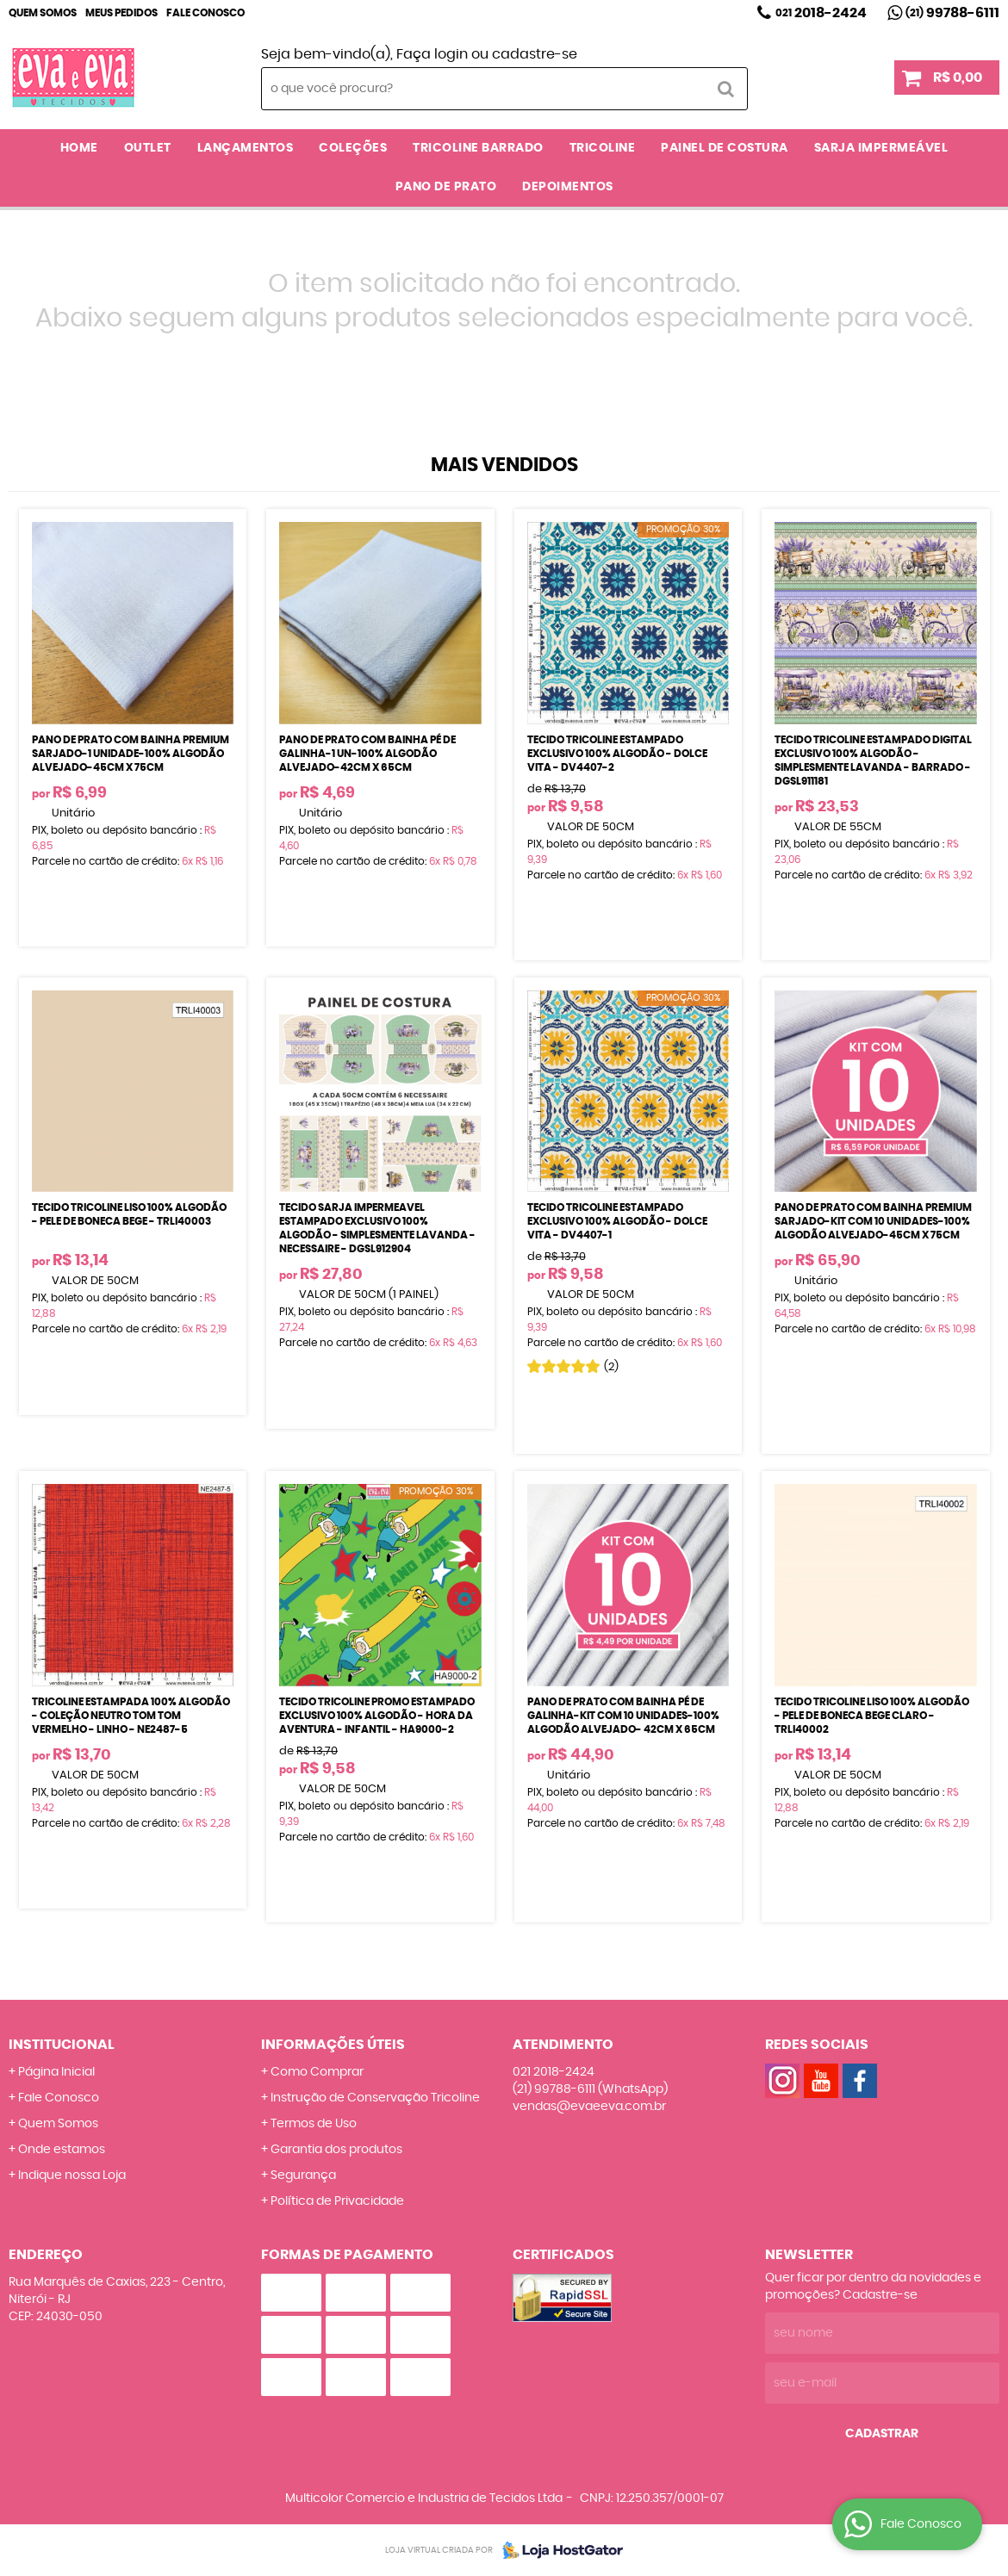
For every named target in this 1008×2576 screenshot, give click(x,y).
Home (79, 148)
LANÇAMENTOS (245, 148)
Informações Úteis (333, 2044)
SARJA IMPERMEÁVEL (881, 148)
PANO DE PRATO (446, 187)
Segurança (303, 2175)
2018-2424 (821, 13)
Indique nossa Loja (72, 2175)
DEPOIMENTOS (567, 187)
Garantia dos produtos (336, 2150)
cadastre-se (534, 54)
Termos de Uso (314, 2124)
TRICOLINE (602, 148)
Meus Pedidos (121, 13)
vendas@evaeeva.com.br (589, 2107)
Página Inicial (56, 2072)
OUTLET (147, 148)
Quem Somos (43, 13)
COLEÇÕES (353, 148)
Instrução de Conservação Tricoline (375, 2098)
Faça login (432, 54)
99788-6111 (952, 13)
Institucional (62, 2044)
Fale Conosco (205, 13)
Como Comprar (317, 2072)
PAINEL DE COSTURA (724, 148)
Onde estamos (61, 2150)
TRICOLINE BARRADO (478, 148)
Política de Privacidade (337, 2201)
